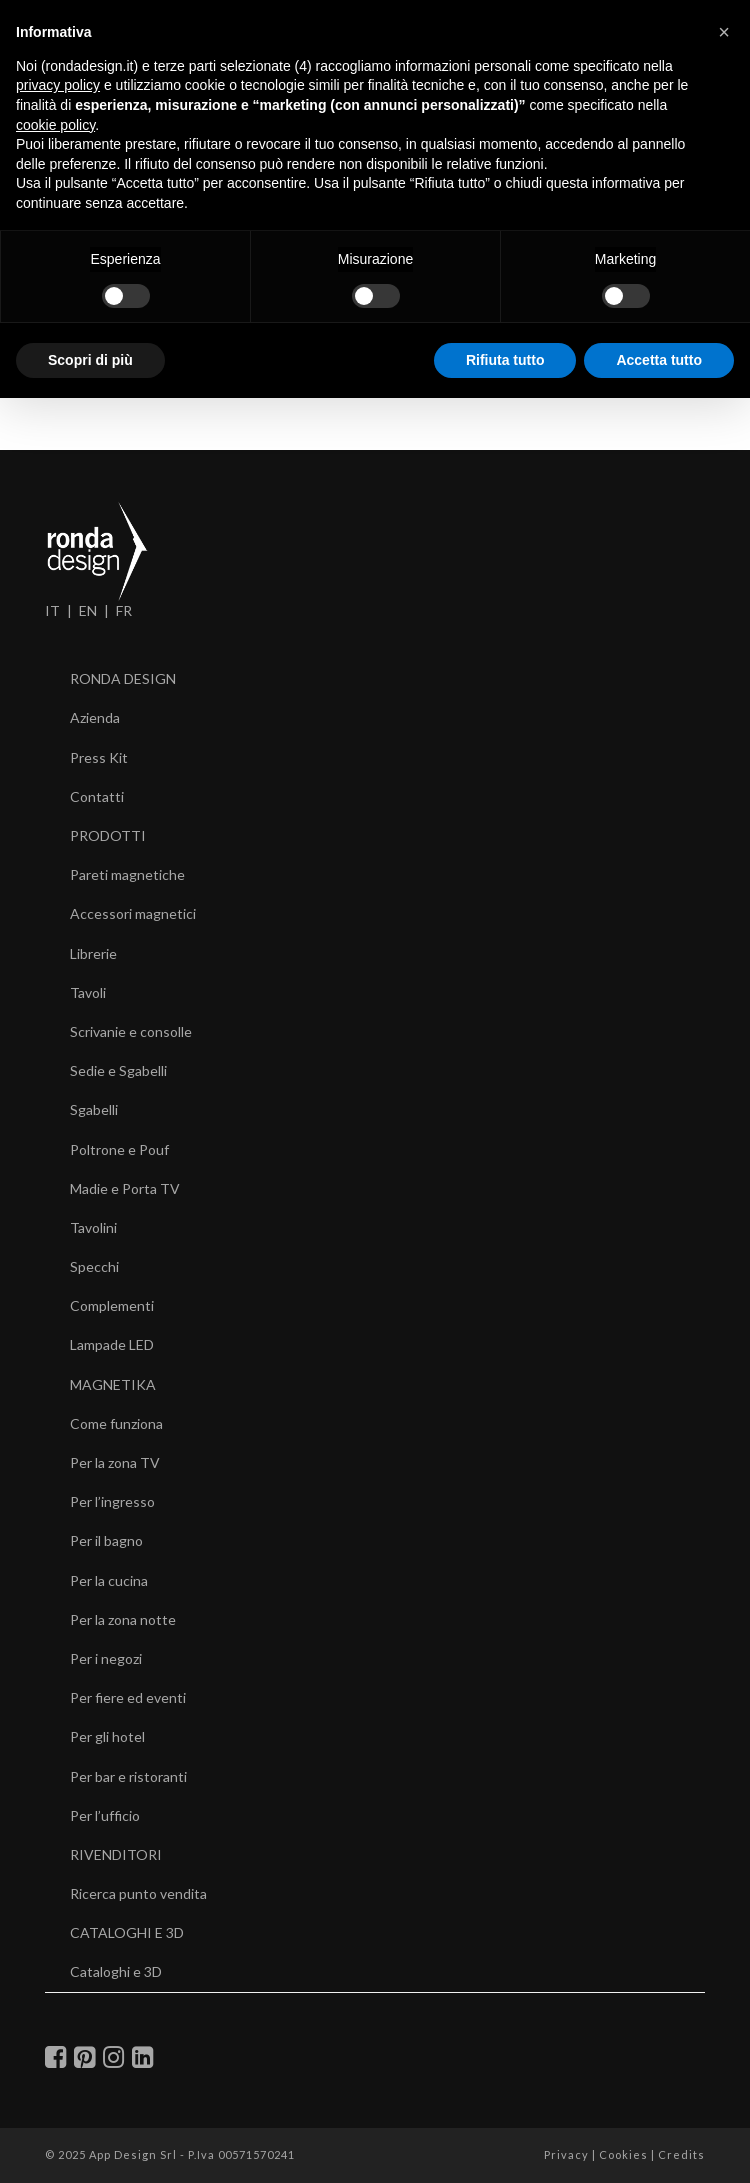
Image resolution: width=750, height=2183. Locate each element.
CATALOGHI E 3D (127, 1932)
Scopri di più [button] (90, 360)
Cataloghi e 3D (116, 1971)
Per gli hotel (107, 1736)
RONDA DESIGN (123, 678)
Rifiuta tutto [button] (505, 360)
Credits (681, 2154)
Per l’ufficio (105, 1815)
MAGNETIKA (113, 1384)
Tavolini (93, 1227)
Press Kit (99, 757)
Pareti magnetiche (127, 874)
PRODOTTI (108, 835)
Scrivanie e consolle (131, 1031)
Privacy (566, 2154)
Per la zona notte (123, 1619)
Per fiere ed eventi (128, 1697)
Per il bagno (106, 1540)
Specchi (94, 1266)
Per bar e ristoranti (128, 1776)
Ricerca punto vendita (138, 1893)
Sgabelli (94, 1109)
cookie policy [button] (55, 125)
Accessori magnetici (133, 913)
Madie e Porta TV (125, 1188)
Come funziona (116, 1423)
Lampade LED (112, 1344)
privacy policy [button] (58, 85)
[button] (724, 32)
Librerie (93, 953)
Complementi (112, 1305)
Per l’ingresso (112, 1501)
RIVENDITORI (116, 1854)
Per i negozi (106, 1658)
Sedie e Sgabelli (118, 1070)
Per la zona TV (115, 1462)
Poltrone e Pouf (119, 1149)
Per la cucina (109, 1580)
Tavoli (88, 992)
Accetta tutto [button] (659, 360)
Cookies (623, 2154)
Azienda (95, 717)
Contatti (97, 796)
